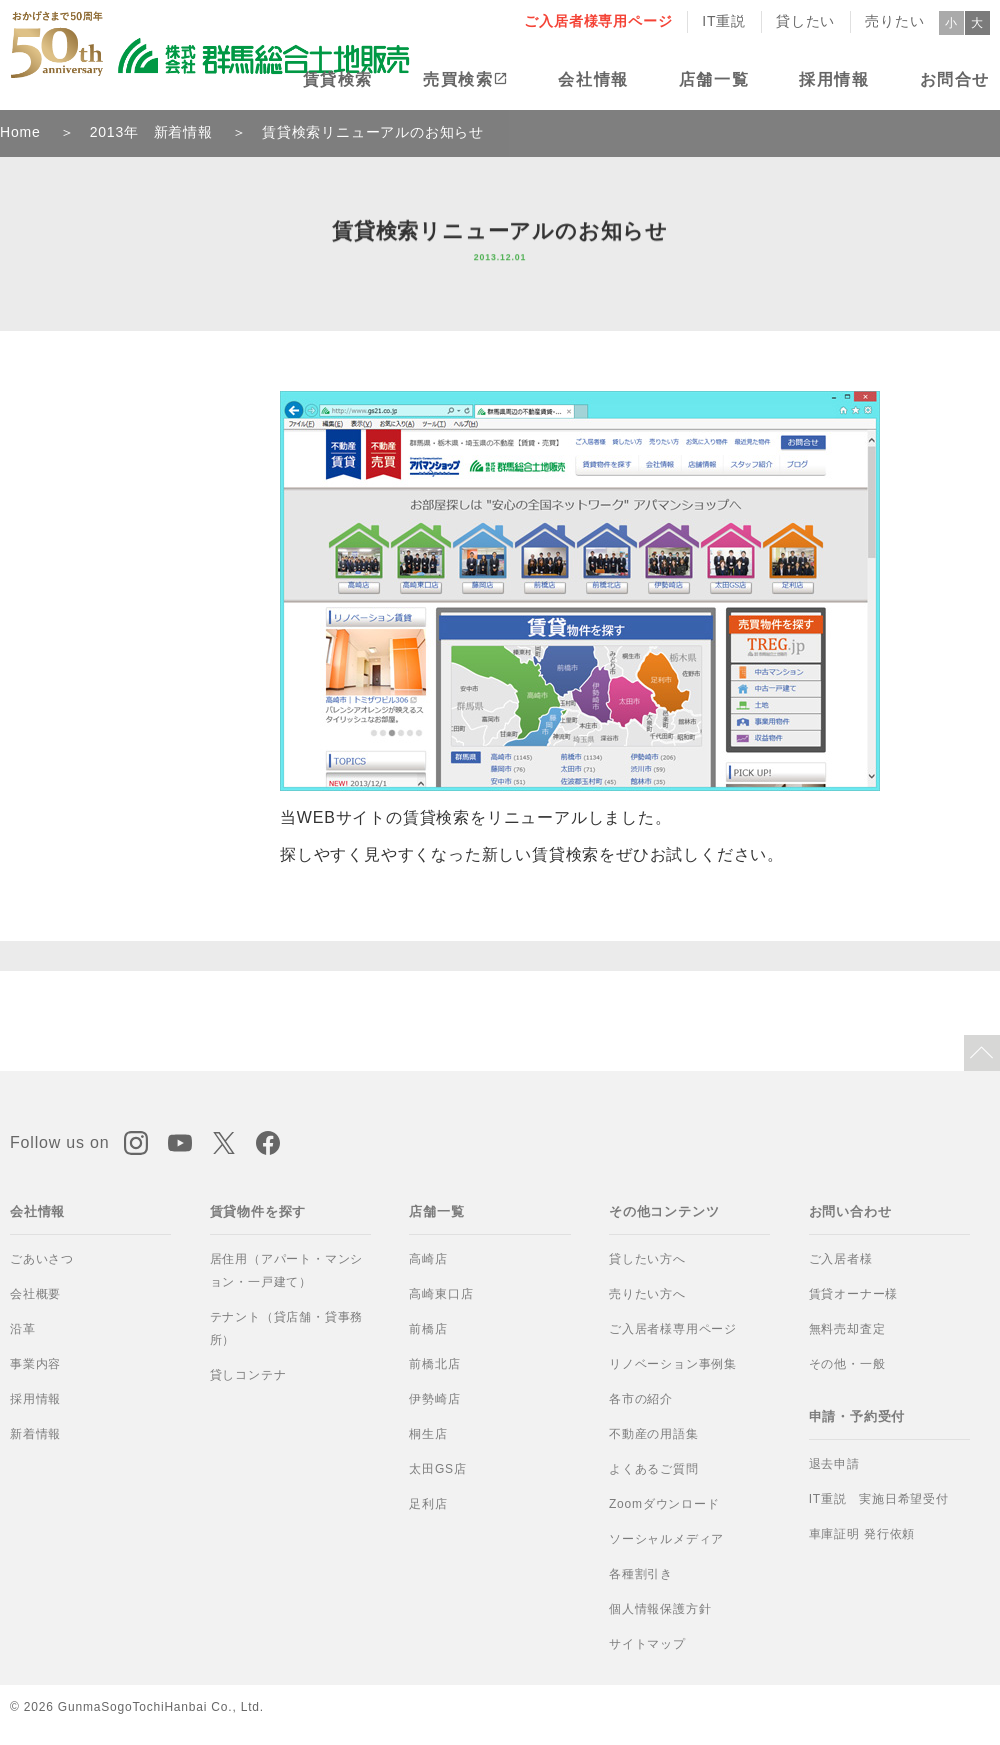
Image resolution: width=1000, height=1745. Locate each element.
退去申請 (834, 1464)
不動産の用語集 (654, 1434)
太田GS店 (437, 1469)
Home (20, 132)
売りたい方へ (647, 1294)
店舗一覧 (714, 79)
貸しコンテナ (248, 1375)
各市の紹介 (641, 1399)
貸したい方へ (647, 1259)
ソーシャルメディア (666, 1539)
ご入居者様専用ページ (598, 21)
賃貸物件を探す (258, 1211)
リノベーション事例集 (673, 1364)
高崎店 (428, 1259)
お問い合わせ (850, 1211)
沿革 (23, 1329)
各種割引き (641, 1574)
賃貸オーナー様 (854, 1294)
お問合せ (955, 79)
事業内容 (35, 1364)
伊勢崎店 (434, 1399)
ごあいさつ (42, 1259)
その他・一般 (847, 1364)
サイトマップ (647, 1644)
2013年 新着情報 (151, 132)
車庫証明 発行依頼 (862, 1534)
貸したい (805, 21)
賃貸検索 (338, 79)
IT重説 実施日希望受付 (879, 1499)
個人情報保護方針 (660, 1609)
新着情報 (35, 1434)
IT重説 (724, 21)
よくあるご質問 (654, 1469)
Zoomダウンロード (664, 1504)
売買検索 (458, 79)
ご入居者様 (841, 1259)
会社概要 (35, 1294)
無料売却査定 (847, 1329)
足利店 (428, 1504)
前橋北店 (434, 1364)
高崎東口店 (441, 1294)
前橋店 (428, 1329)
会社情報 (593, 79)
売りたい (894, 21)
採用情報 (834, 79)
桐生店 (428, 1434)
